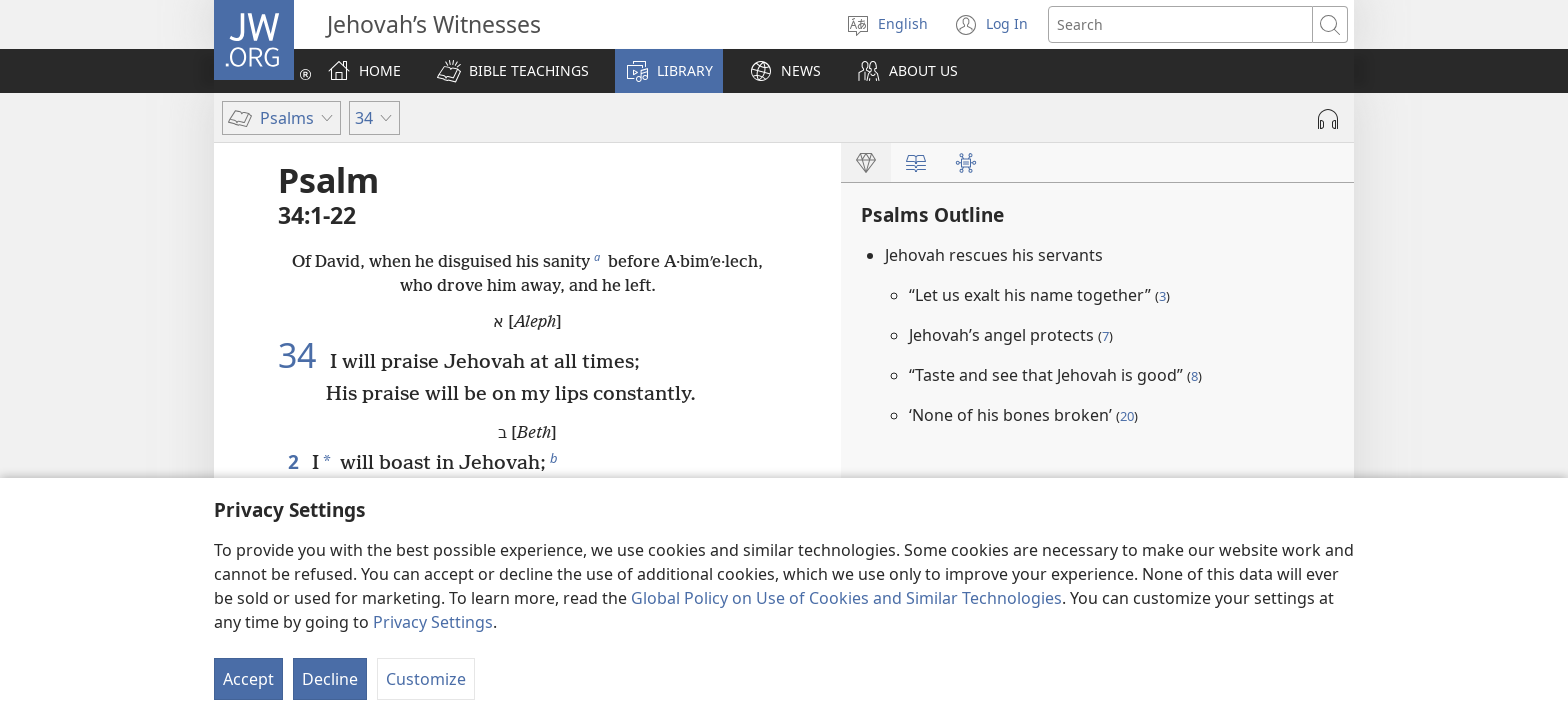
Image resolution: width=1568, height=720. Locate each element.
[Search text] (1180, 24)
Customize (426, 679)
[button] (513, 71)
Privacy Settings (433, 622)
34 (301, 355)
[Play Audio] (1328, 119)
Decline (330, 679)
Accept (248, 679)
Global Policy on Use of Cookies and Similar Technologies (846, 598)
